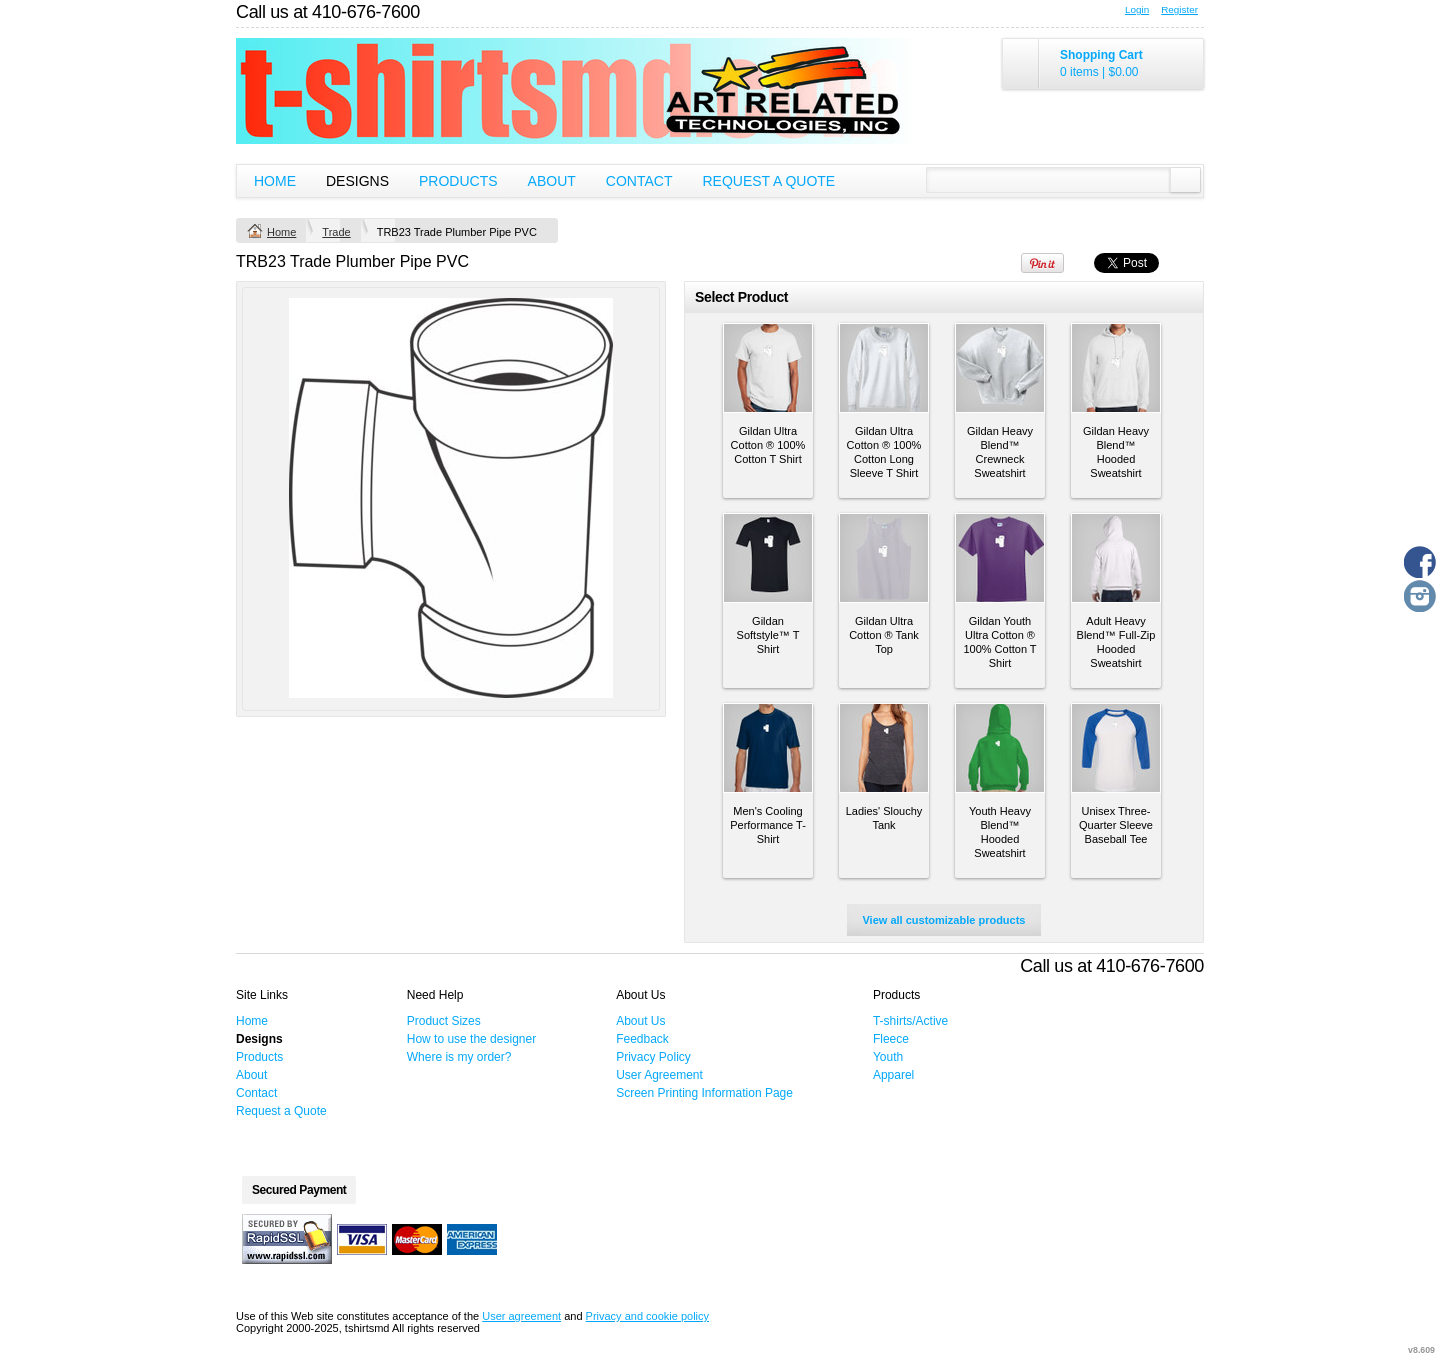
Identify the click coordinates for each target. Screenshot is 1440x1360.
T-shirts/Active (910, 1021)
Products (458, 181)
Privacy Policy (653, 1057)
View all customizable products (943, 920)
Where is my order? (459, 1057)
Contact (639, 181)
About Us (640, 1021)
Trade (336, 232)
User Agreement (659, 1075)
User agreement (521, 1316)
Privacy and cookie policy (648, 1316)
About (552, 181)
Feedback (642, 1039)
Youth (888, 1057)
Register (1179, 9)
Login (1137, 9)
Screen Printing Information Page (704, 1093)
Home (275, 181)
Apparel (893, 1075)
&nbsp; (768, 368)
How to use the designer (471, 1039)
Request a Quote (768, 181)
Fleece (891, 1039)
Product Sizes (444, 1021)
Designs (357, 181)
